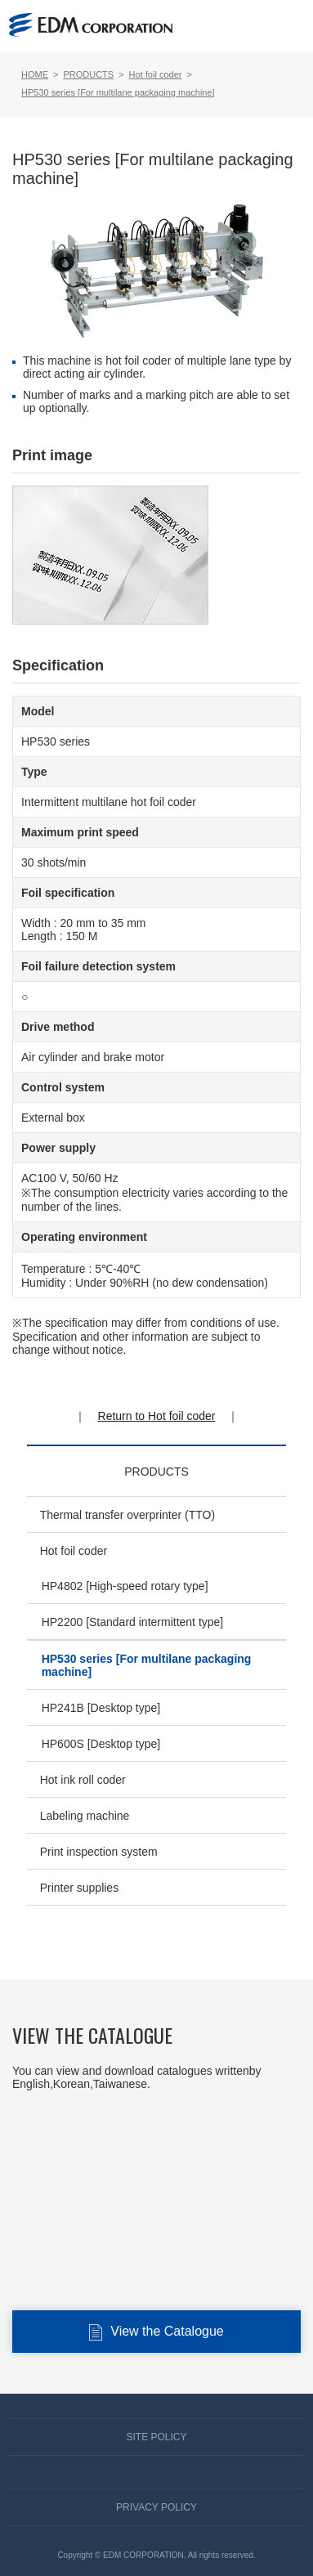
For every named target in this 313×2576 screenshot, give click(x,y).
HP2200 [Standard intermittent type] (133, 1621)
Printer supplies (79, 1887)
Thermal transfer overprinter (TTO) (127, 1514)
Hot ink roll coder (83, 1779)
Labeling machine (85, 1815)
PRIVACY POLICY (156, 2507)
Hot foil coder (73, 1550)
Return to (157, 1415)
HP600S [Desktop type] (101, 1743)
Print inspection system (99, 1851)
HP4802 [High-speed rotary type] (125, 1586)
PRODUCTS (156, 1471)
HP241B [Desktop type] (101, 1707)
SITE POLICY (156, 2437)
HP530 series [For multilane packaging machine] (147, 1665)
